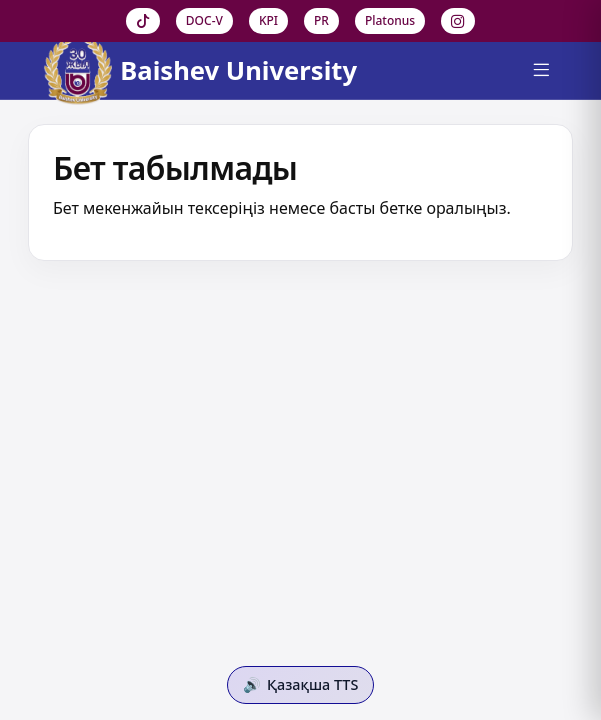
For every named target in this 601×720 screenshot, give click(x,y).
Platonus (390, 20)
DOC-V (204, 20)
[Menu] (541, 71)
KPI (268, 20)
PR (321, 20)
